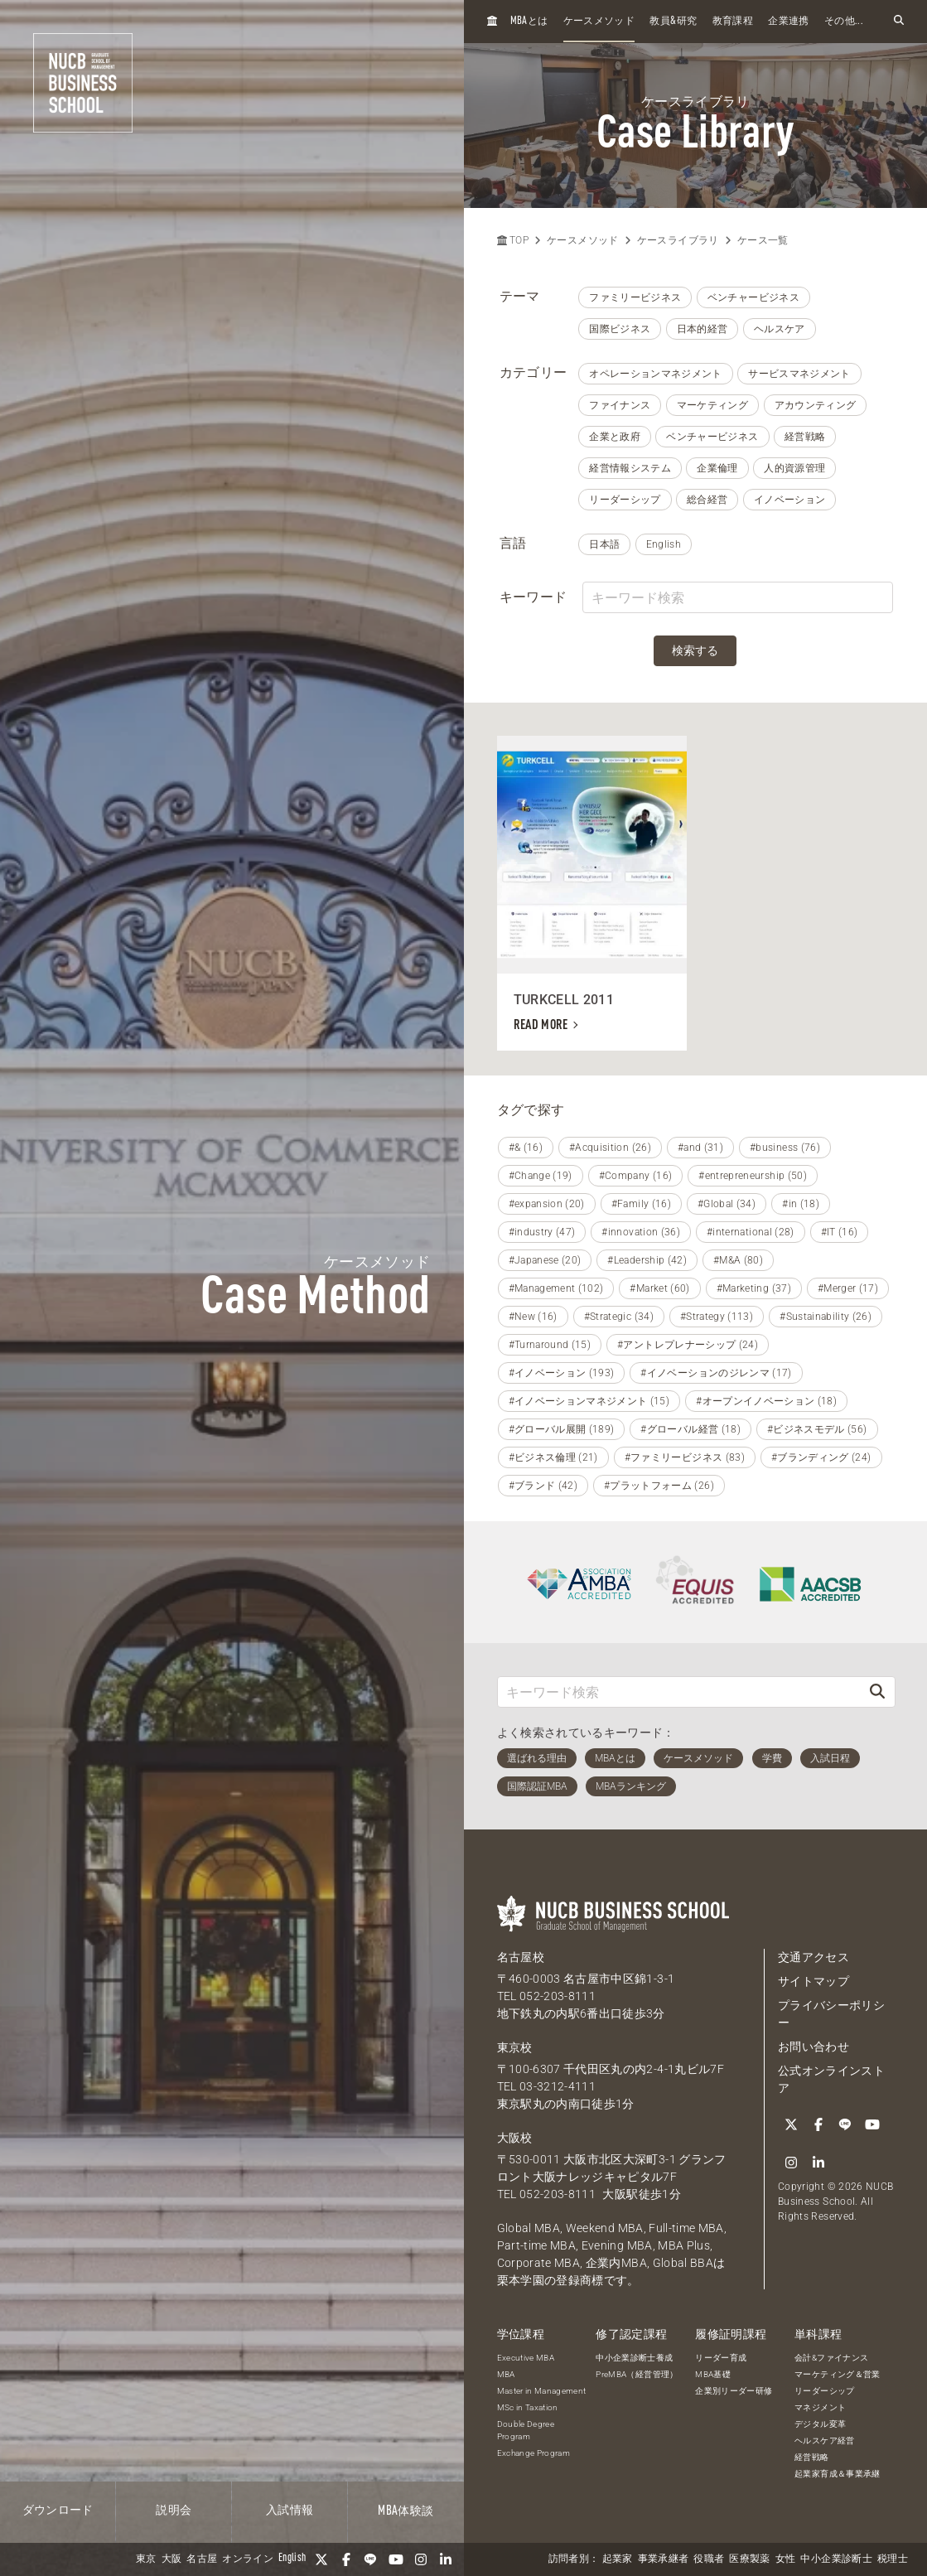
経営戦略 (805, 436)
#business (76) (785, 1147)
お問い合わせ (813, 2046)
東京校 (515, 2047)
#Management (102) (556, 1288)
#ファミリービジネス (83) (685, 1457)
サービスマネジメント (799, 373)
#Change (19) (540, 1176)
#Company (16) (636, 1176)
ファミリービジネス (635, 297)
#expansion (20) (547, 1204)
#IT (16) (839, 1232)
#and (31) (700, 1147)
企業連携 (788, 22)
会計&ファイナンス (831, 2357)
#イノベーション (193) (562, 1373)
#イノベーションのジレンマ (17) (715, 1373)
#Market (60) (659, 1288)
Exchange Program (534, 2453)
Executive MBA (526, 2357)
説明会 (173, 2510)
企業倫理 (717, 468)
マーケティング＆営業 (837, 2374)
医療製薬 (749, 2559)
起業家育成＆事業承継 (837, 2473)
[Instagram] (420, 2559)
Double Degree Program (526, 2430)
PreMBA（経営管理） (637, 2374)
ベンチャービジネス (753, 297)
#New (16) (533, 1316)
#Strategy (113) (716, 1316)
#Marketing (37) (754, 1288)
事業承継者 (663, 2559)
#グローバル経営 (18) (690, 1429)
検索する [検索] (695, 650)
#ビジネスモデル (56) (817, 1429)
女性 (785, 2559)
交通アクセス (813, 1957)
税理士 (892, 2559)
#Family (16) (641, 1204)
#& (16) (526, 1147)
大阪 (172, 2559)
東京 (146, 2559)
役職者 (708, 2559)
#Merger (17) (848, 1288)
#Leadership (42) (647, 1260)
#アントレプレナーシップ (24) (687, 1345)
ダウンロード (58, 2510)
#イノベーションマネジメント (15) (589, 1401)
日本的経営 (702, 329)
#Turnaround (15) (550, 1345)
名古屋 (201, 2559)
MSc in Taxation (527, 2407)
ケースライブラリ (678, 240)
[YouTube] (396, 2559)
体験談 (405, 2511)
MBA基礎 (713, 2374)
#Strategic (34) (619, 1316)
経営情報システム (630, 468)
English (663, 544)
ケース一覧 (763, 240)
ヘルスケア (779, 329)
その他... (843, 22)
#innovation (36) (640, 1232)
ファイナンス (619, 405)
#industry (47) (542, 1232)
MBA (506, 2374)
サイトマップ (813, 1981)
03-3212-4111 (557, 2086)
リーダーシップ (624, 499)
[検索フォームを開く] (898, 21)
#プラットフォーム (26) (659, 1485)
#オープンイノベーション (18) (766, 1401)
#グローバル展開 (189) (562, 1429)
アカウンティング (816, 405)
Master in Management (542, 2390)
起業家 (617, 2559)
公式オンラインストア (831, 2079)
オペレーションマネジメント (655, 373)
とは (529, 21)
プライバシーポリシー (831, 2013)
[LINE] (371, 2559)
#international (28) (750, 1232)
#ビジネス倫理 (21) (553, 1457)
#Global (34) (727, 1204)
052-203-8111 (557, 1996)
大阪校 (515, 2137)
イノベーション (789, 499)
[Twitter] (321, 2559)
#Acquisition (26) (610, 1147)
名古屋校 (520, 1957)
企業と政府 (614, 436)
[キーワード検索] (679, 1691)
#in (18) (800, 1204)
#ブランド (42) (543, 1485)
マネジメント (820, 2407)
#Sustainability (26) (825, 1316)
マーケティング (712, 405)
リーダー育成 (720, 2357)
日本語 (604, 544)
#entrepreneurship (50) (752, 1176)
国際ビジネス (619, 329)
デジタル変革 (820, 2424)
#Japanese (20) (545, 1260)
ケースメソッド (599, 22)
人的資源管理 (794, 468)
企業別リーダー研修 (733, 2390)
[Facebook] (346, 2559)
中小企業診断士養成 (634, 2357)
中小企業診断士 (835, 2559)
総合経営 (707, 499)
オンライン (247, 2559)
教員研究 (673, 21)
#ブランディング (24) (821, 1457)
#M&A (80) (738, 1260)
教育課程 (732, 22)
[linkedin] (445, 2559)
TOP (513, 240)
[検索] (877, 1691)
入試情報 (289, 2510)
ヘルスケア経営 (824, 2440)
